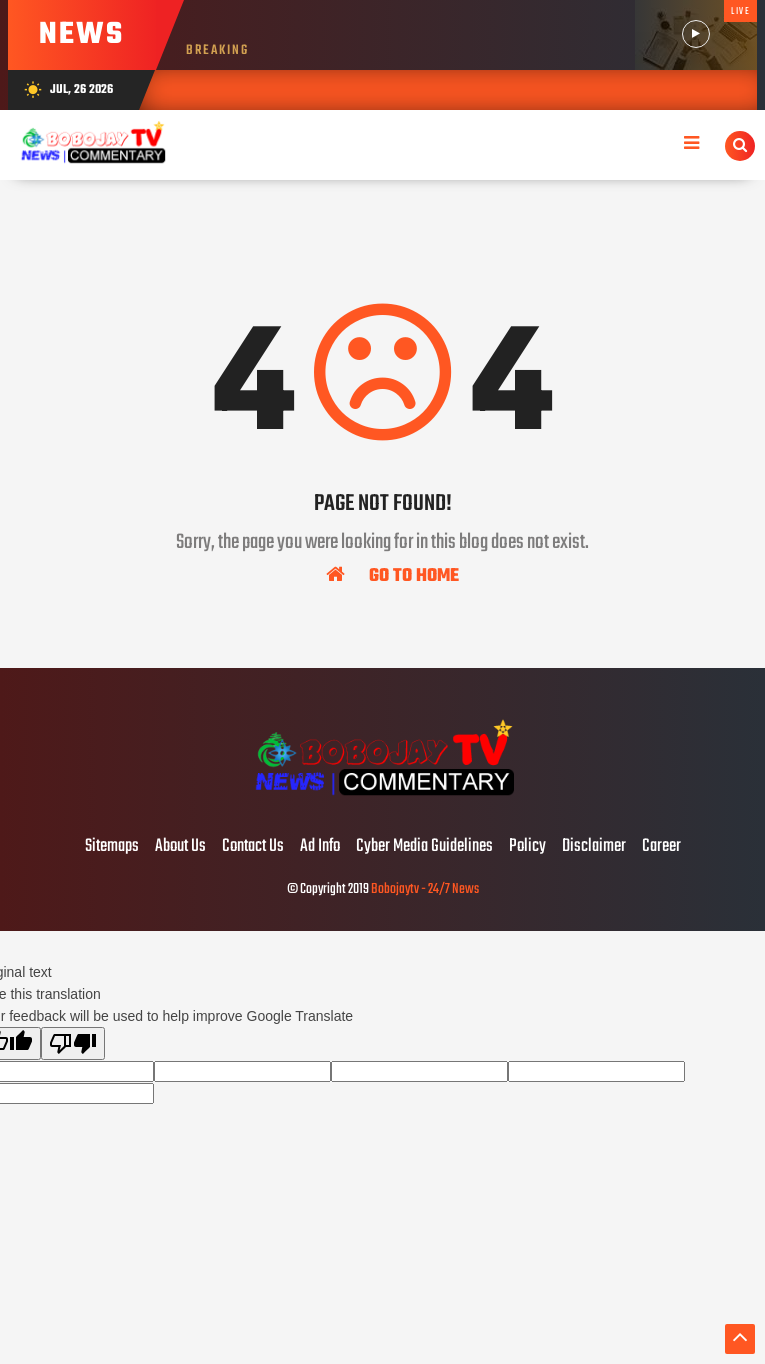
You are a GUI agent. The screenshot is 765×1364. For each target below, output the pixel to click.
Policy (527, 847)
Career (661, 847)
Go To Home (392, 575)
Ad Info (320, 847)
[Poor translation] (73, 1043)
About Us (180, 847)
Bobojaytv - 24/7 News (425, 889)
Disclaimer (594, 847)
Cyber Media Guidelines (424, 847)
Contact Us (253, 847)
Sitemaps (112, 847)
